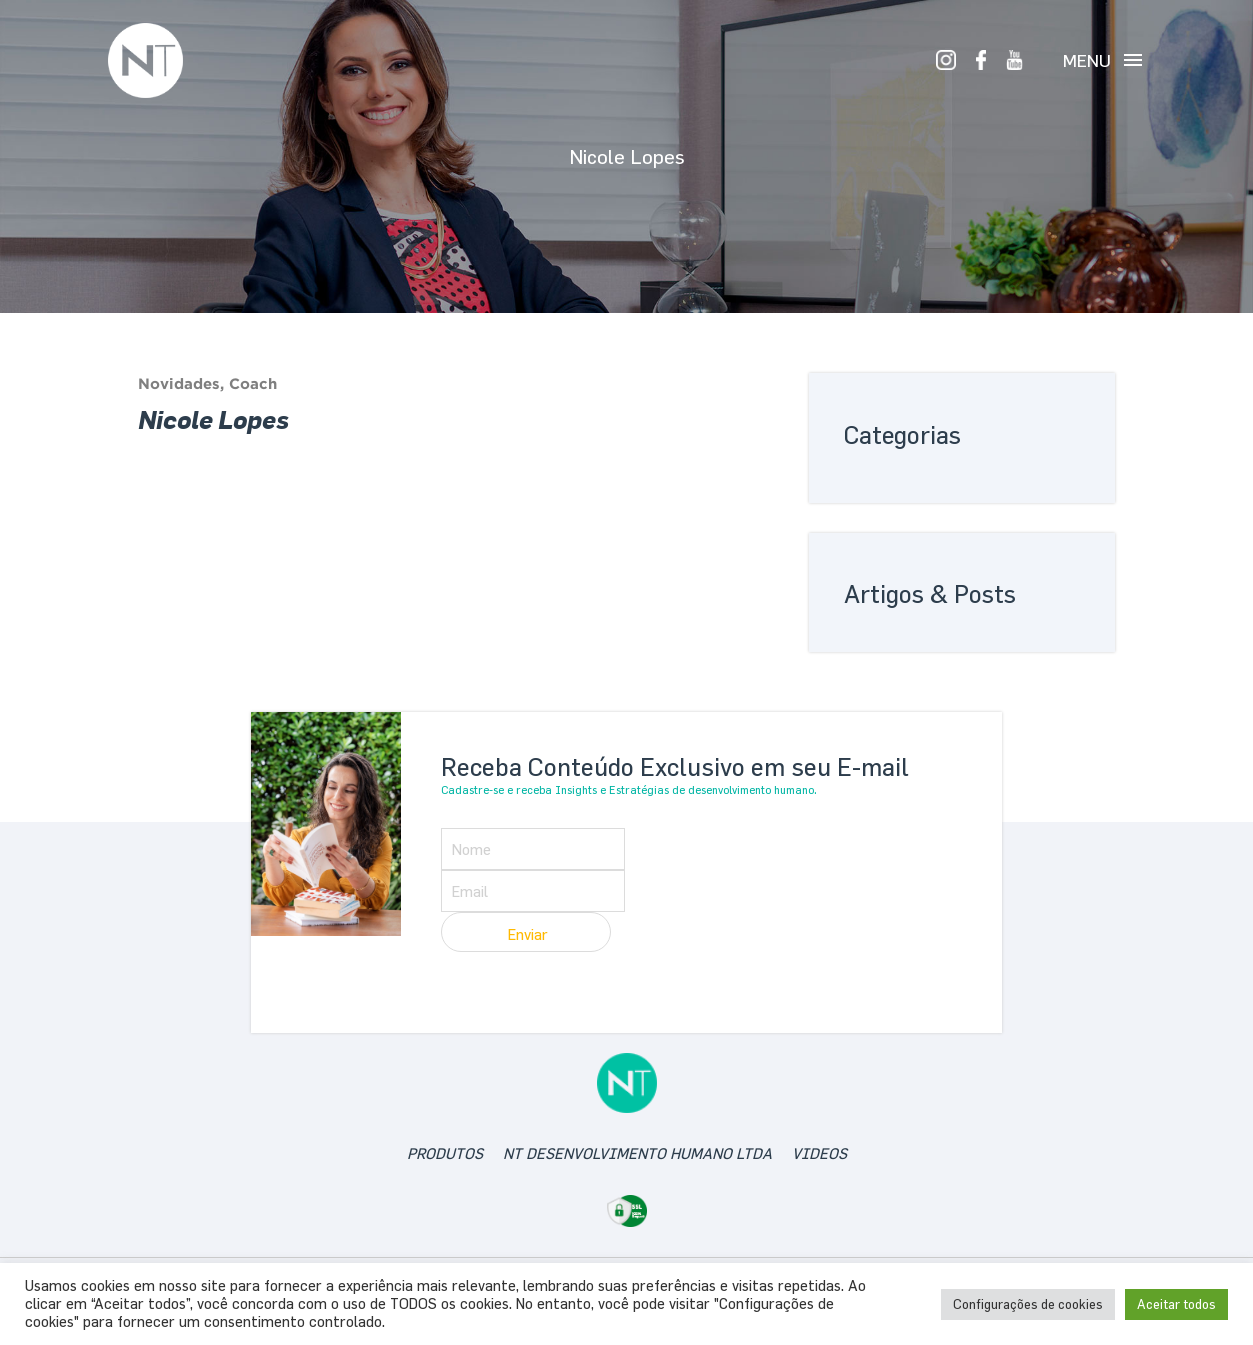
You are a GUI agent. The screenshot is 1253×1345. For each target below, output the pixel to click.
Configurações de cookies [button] (1028, 1304)
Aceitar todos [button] (1176, 1304)
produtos (445, 1153)
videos (819, 1153)
